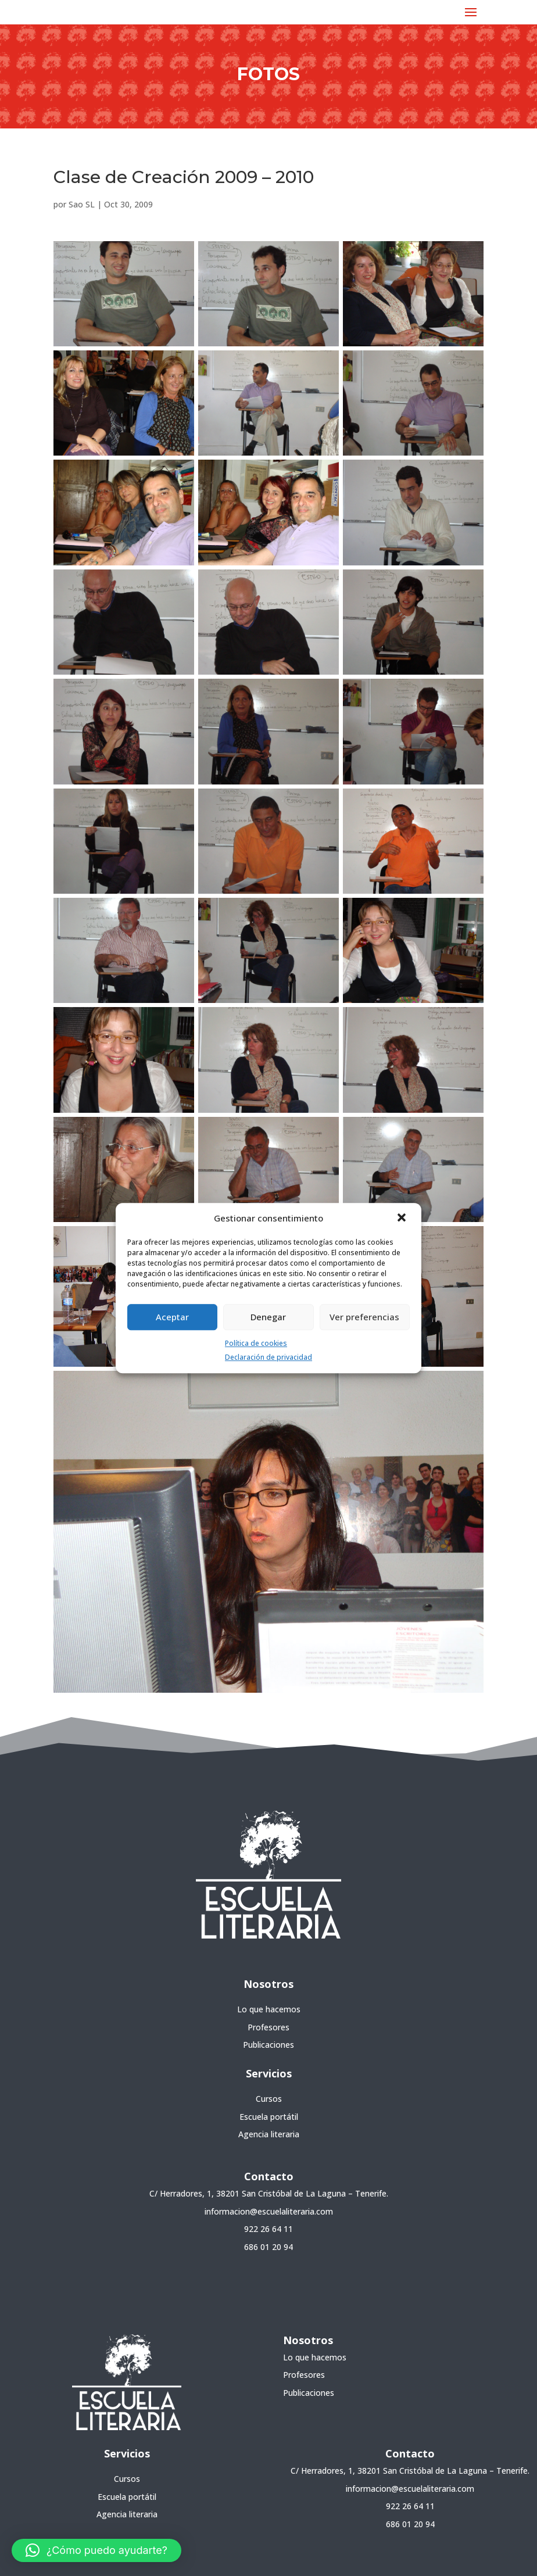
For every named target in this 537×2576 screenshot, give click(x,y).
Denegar (268, 1317)
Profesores (268, 2027)
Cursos (269, 2098)
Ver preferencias (364, 1317)
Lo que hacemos (268, 2009)
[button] (403, 1219)
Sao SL (82, 204)
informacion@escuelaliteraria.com (269, 2211)
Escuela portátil (268, 2116)
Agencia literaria (268, 2134)
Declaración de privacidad (268, 1358)
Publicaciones (268, 2044)
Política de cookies (256, 1343)
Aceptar (172, 1317)
